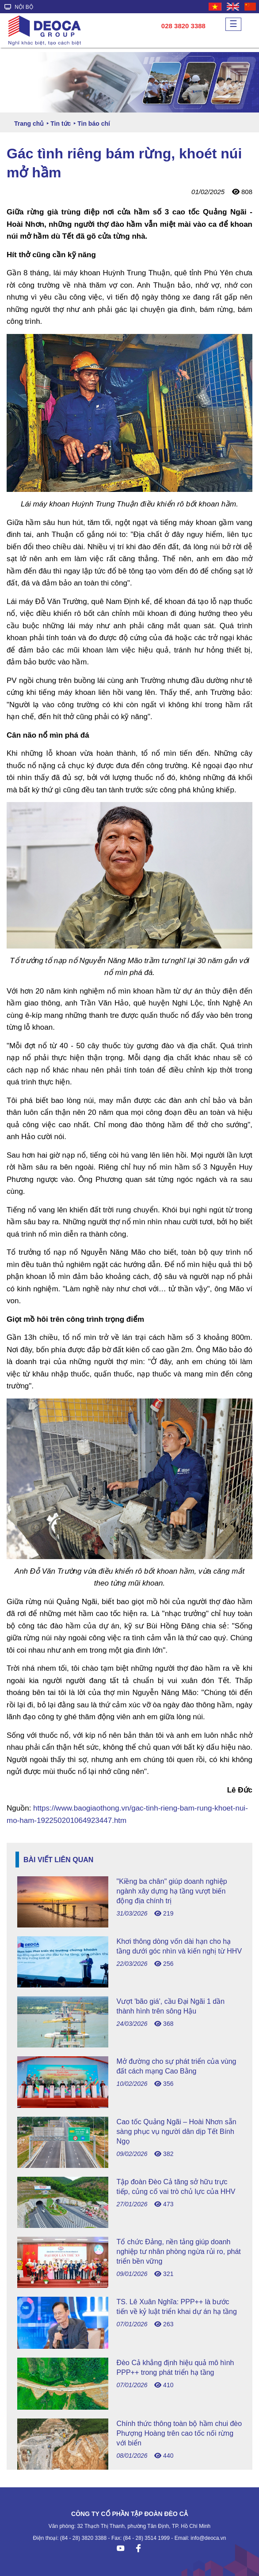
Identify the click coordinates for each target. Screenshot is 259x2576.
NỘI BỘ (18, 7)
